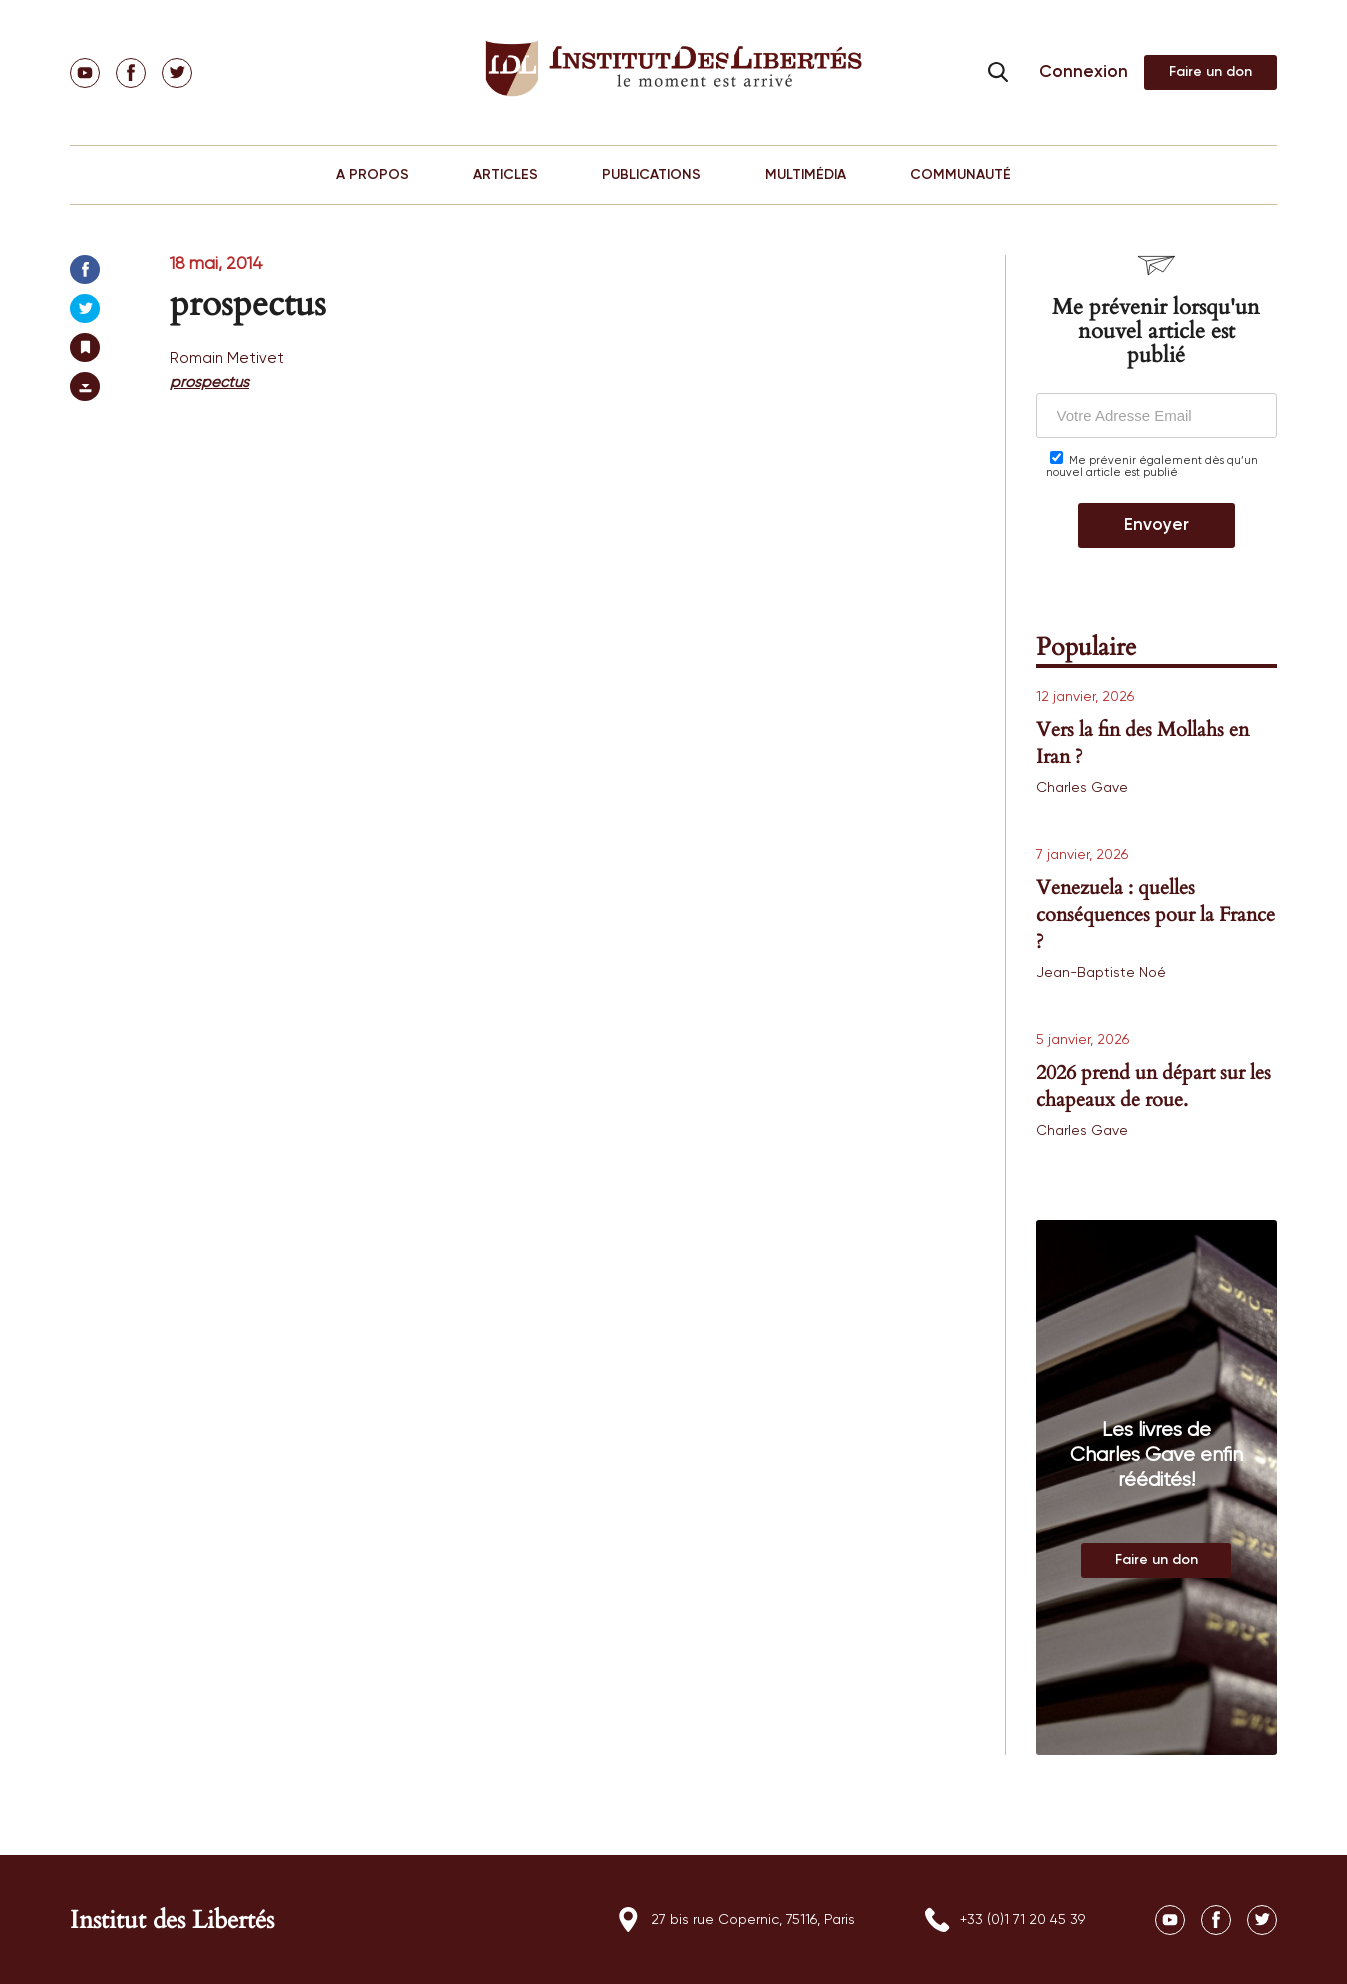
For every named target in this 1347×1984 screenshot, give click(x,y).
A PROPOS (372, 175)
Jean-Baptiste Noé (1101, 973)
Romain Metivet (227, 358)
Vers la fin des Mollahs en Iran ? (1142, 743)
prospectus (209, 382)
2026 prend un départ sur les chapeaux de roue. (1153, 1086)
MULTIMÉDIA (805, 175)
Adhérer (1210, 72)
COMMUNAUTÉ (960, 175)
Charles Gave (1082, 788)
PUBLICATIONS (651, 175)
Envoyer (1156, 525)
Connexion (1083, 72)
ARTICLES (505, 175)
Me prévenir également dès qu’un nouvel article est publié (1152, 464)
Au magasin (1156, 1560)
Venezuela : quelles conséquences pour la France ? (1155, 914)
